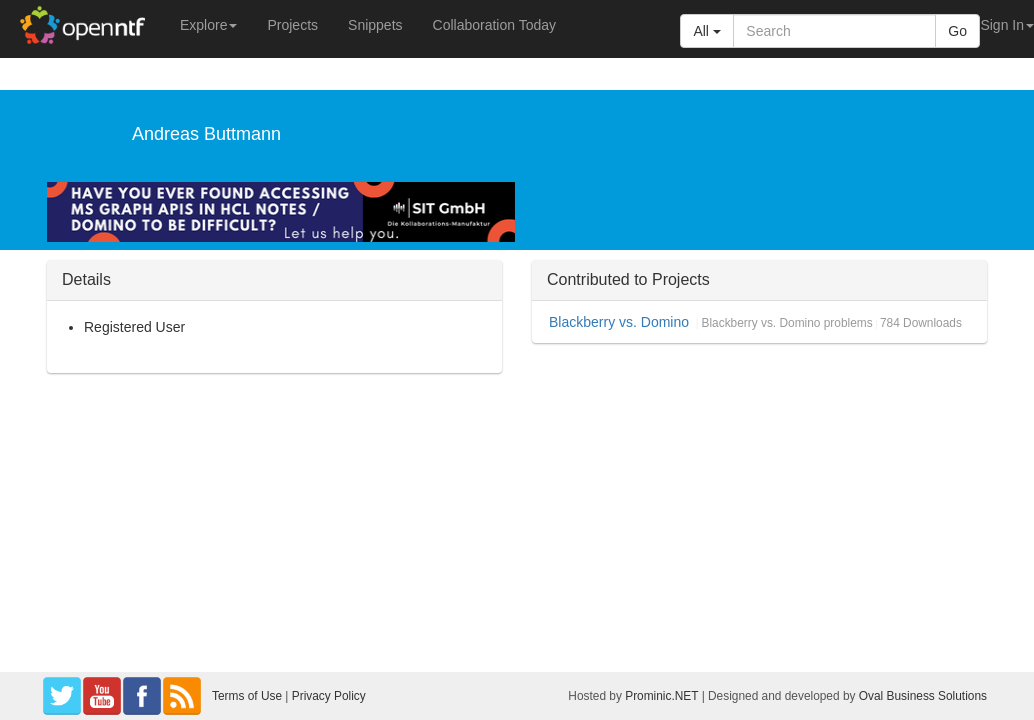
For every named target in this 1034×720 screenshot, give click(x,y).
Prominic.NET (661, 696)
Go (957, 31)
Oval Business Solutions (923, 696)
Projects (292, 25)
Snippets (375, 25)
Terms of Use (247, 696)
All (706, 31)
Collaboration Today (495, 25)
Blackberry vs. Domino (619, 322)
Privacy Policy (329, 696)
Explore (208, 25)
